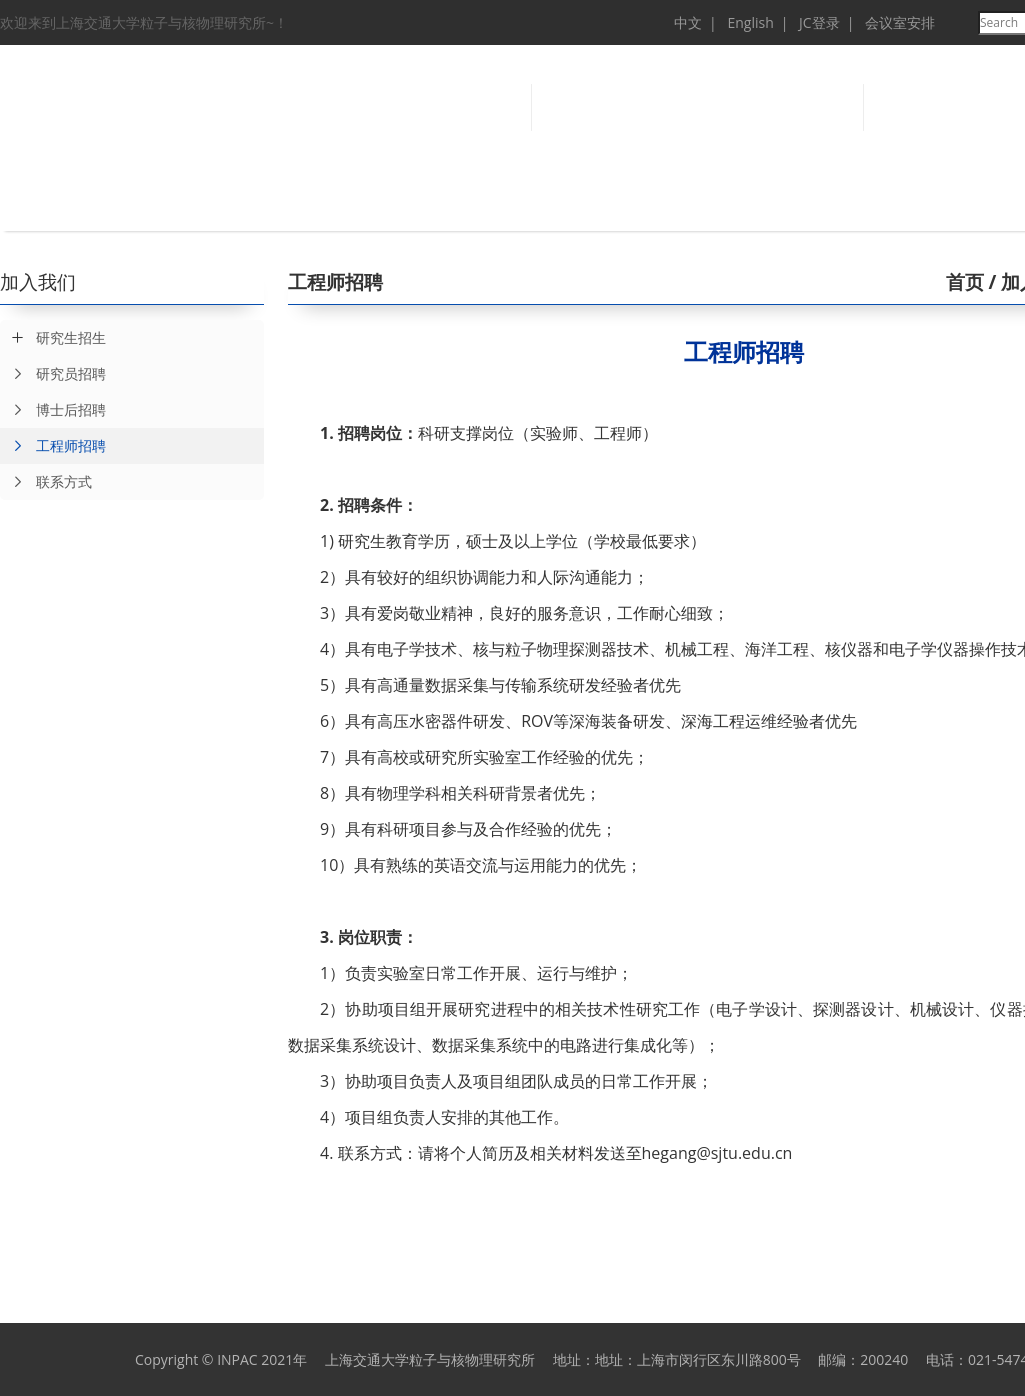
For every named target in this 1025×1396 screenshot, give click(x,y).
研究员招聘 (53, 374)
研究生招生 (71, 337)
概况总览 (180, 203)
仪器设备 (780, 203)
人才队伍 (540, 203)
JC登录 (819, 22)
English (750, 22)
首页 (965, 282)
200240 (884, 1359)
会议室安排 (900, 22)
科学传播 (900, 203)
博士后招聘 (53, 410)
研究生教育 (660, 203)
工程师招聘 (53, 446)
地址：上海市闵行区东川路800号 (698, 1359)
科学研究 (300, 203)
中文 (688, 22)
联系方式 (46, 482)
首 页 (59, 203)
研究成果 (420, 203)
